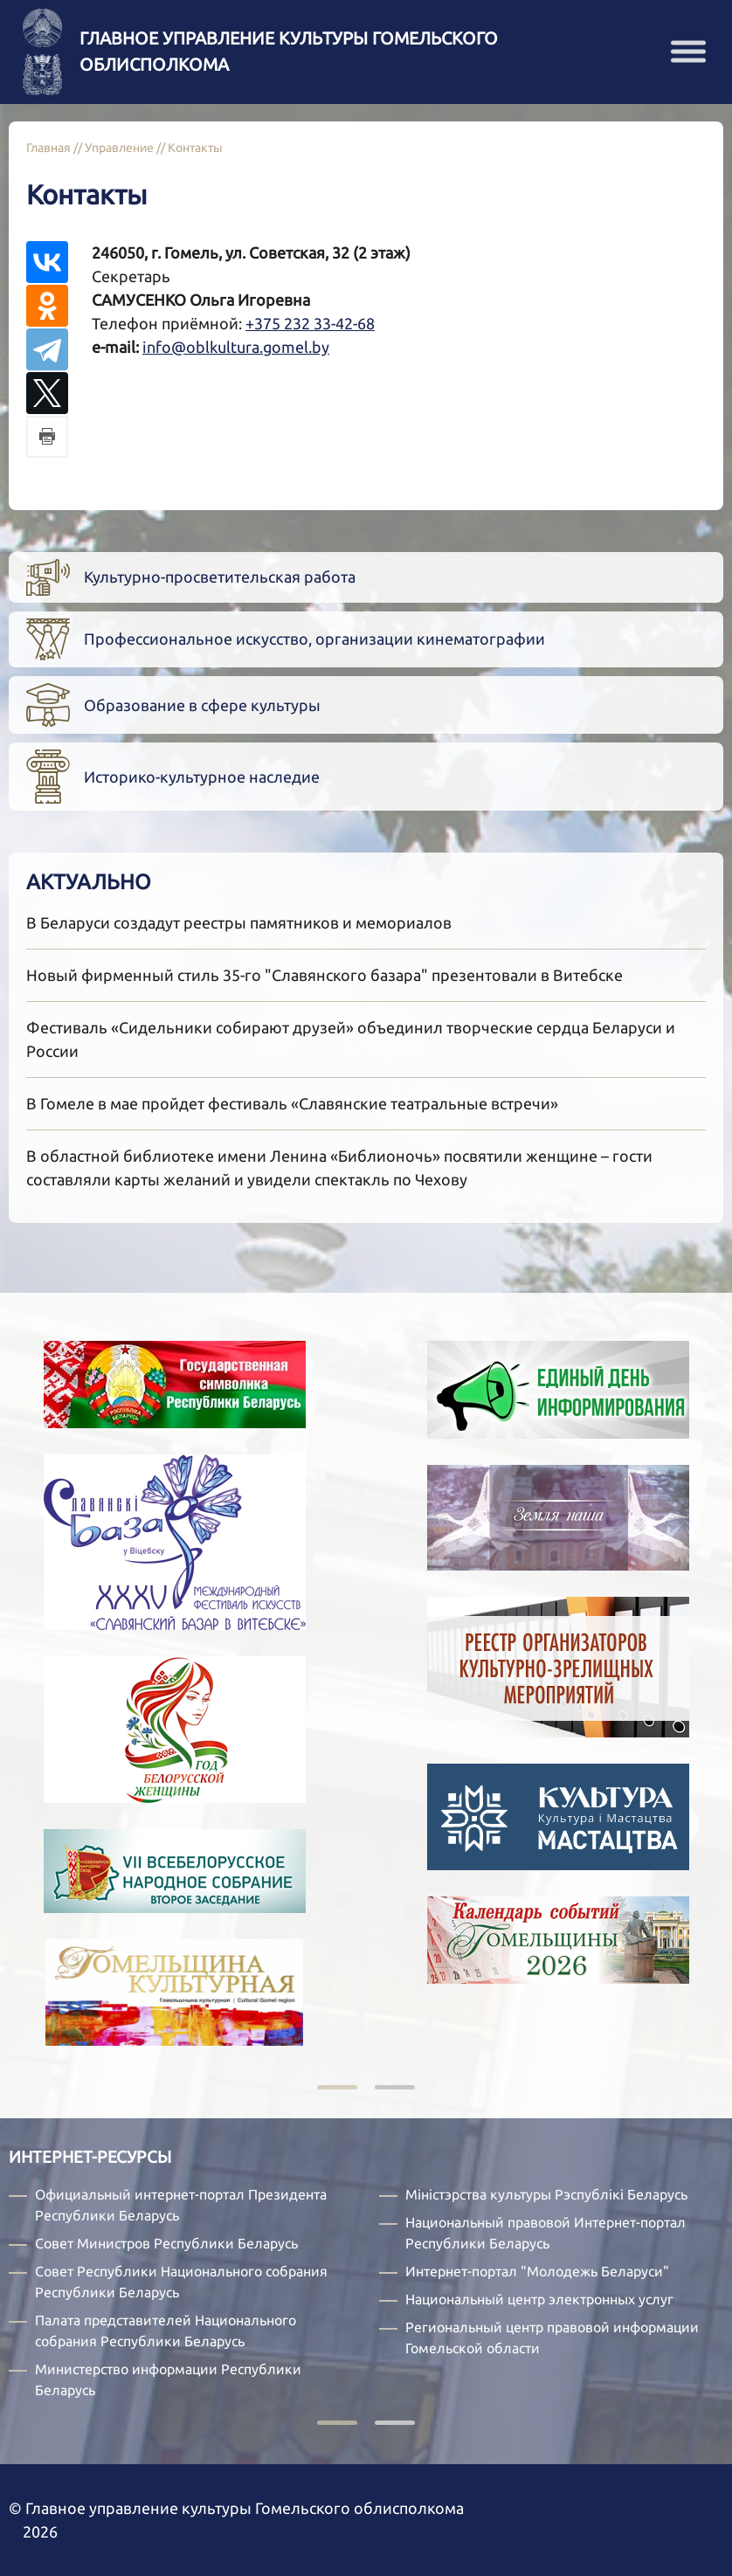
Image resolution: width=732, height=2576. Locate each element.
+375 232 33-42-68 (310, 323)
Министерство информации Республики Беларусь (168, 2379)
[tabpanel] (531, 1675)
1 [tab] (337, 2089)
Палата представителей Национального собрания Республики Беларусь (165, 2330)
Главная (48, 148)
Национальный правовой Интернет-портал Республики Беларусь (545, 2232)
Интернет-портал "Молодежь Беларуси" (537, 2271)
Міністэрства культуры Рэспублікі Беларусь (546, 2194)
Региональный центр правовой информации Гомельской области (552, 2337)
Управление (119, 148)
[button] (688, 52)
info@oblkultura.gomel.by (235, 347)
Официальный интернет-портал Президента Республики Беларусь (181, 2204)
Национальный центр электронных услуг (539, 2299)
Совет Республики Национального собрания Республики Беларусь (181, 2281)
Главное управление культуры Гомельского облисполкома (288, 51)
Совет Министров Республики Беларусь (166, 2243)
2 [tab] (395, 2089)
